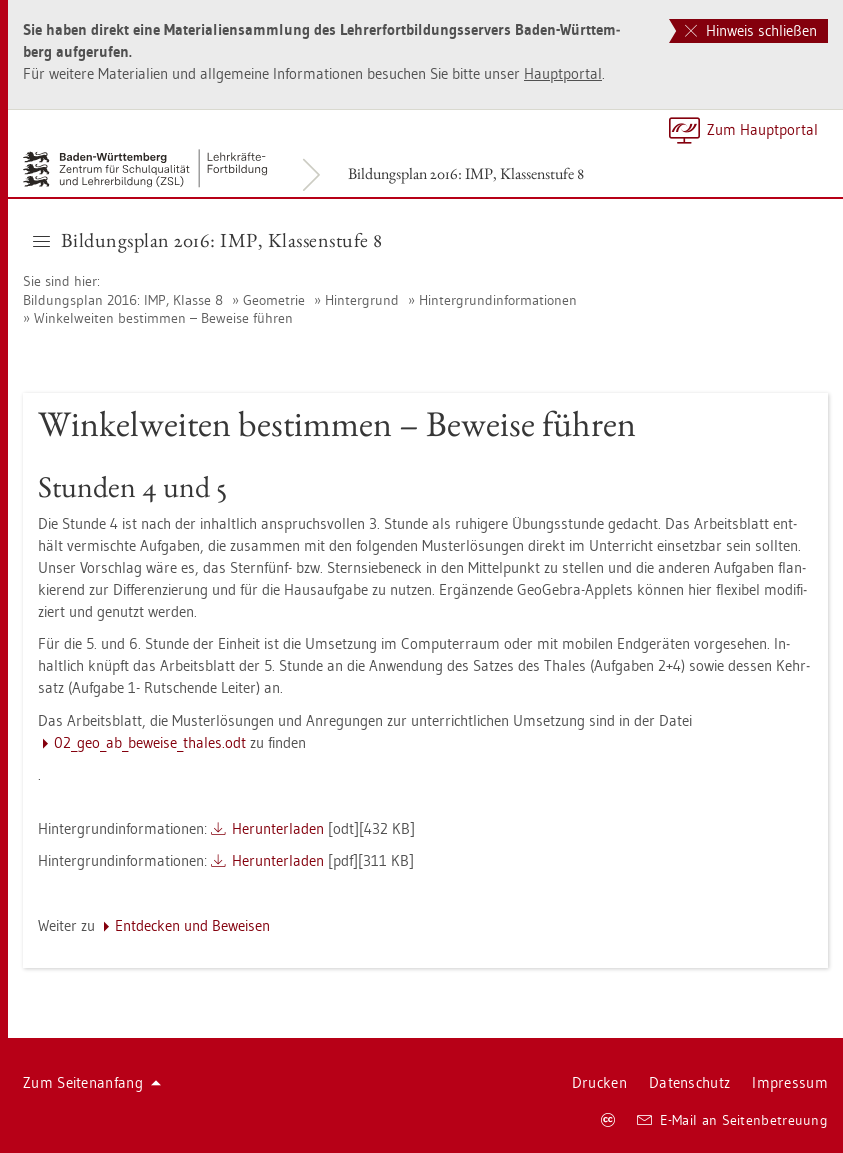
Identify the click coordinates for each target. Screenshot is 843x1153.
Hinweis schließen (751, 30)
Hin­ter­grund (362, 300)
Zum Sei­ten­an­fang (92, 1082)
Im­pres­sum (790, 1082)
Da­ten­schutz (689, 1082)
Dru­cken (599, 1082)
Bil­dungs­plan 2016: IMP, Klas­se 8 (123, 300)
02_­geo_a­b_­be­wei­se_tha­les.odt (150, 742)
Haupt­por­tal (563, 73)
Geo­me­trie (274, 300)
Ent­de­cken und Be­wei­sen (192, 925)
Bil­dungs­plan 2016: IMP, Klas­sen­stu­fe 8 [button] (208, 240)
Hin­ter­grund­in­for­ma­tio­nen (498, 300)
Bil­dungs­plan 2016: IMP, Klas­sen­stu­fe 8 (466, 173)
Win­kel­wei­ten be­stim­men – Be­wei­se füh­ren (163, 318)
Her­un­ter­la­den (278, 828)
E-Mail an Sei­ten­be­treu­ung (732, 1120)
